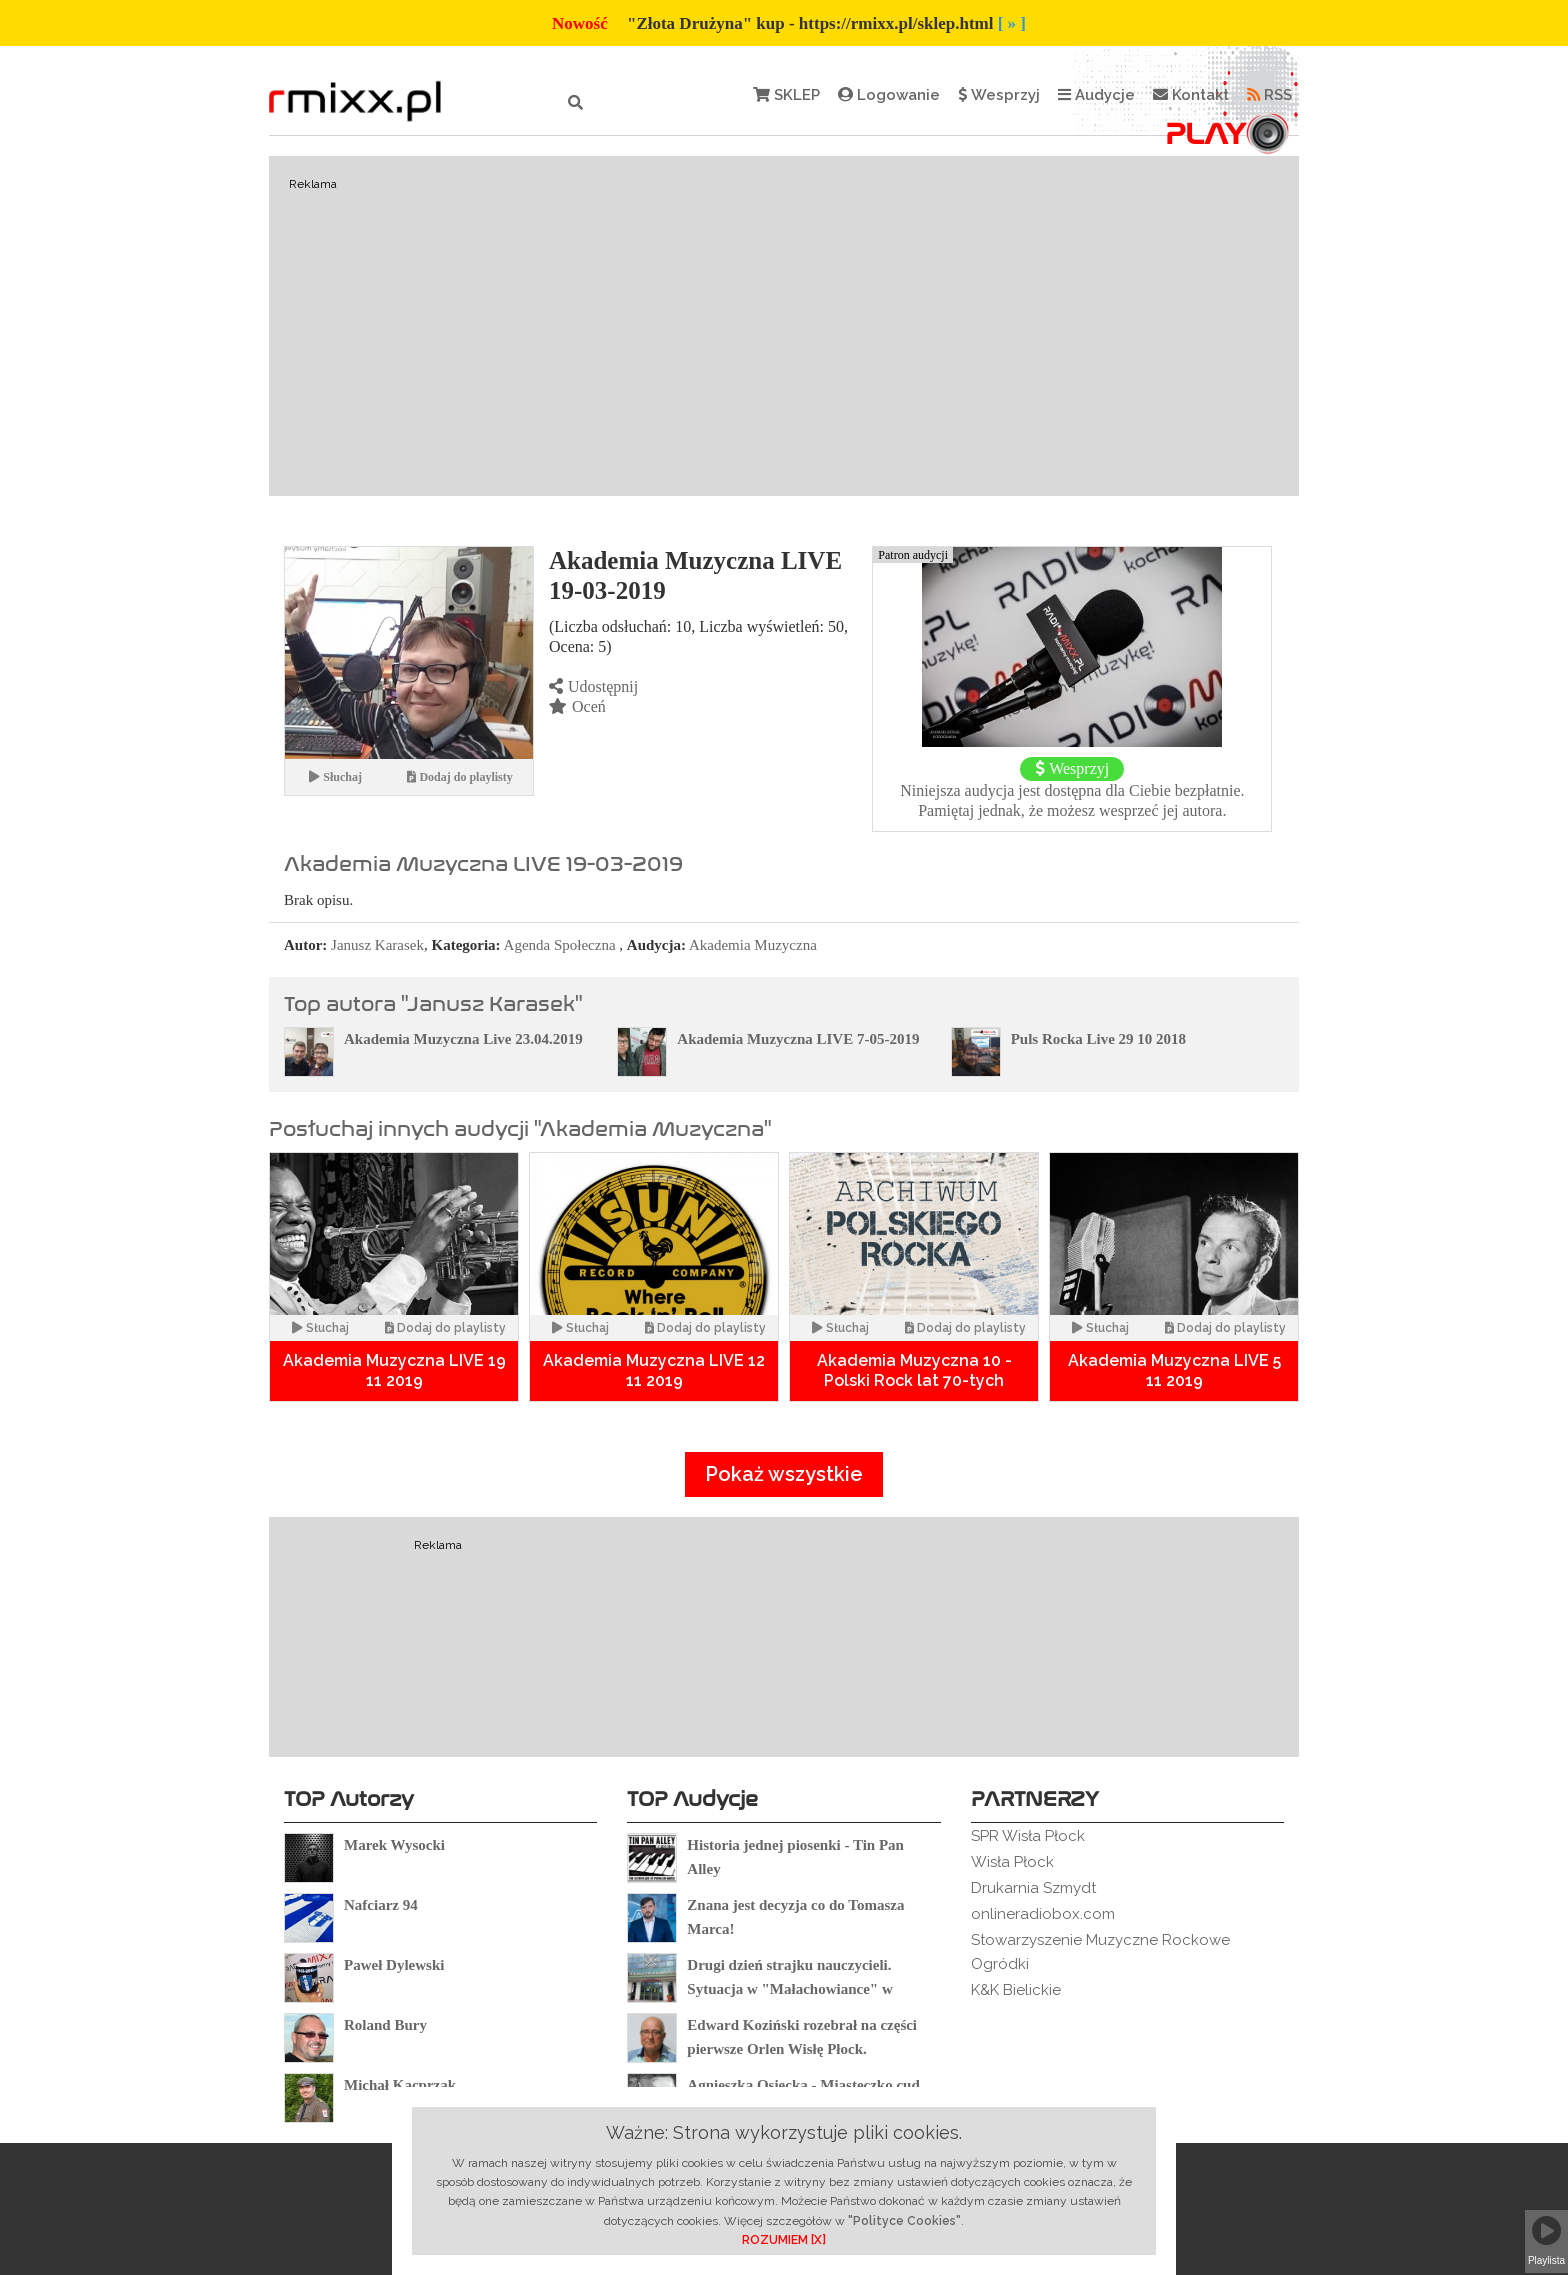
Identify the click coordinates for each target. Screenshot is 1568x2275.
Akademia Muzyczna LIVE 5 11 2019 (1174, 1370)
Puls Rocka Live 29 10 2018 (1098, 1039)
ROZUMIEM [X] (784, 2240)
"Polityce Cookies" (904, 2221)
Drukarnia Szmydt (1033, 1888)
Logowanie (889, 95)
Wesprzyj (999, 95)
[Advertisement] (784, 326)
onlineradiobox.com (1043, 1914)
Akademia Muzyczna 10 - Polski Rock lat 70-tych (914, 1370)
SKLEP (786, 95)
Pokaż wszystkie (784, 1474)
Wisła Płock (1012, 1862)
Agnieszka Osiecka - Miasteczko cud (803, 2085)
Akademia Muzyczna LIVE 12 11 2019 (654, 1370)
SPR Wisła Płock (1028, 1836)
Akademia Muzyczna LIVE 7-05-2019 (798, 1039)
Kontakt (1191, 95)
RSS (1269, 95)
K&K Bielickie (1016, 1990)
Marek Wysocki (394, 1845)
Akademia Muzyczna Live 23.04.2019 (463, 1039)
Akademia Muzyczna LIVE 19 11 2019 (394, 1370)
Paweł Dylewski (394, 1965)
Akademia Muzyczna (753, 945)
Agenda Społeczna (560, 945)
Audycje (1096, 95)
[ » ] (1012, 23)
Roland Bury (385, 2025)
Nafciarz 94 (381, 1905)
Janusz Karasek (377, 945)
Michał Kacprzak (400, 2085)
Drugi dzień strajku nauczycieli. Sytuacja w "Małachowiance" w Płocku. (789, 1989)
